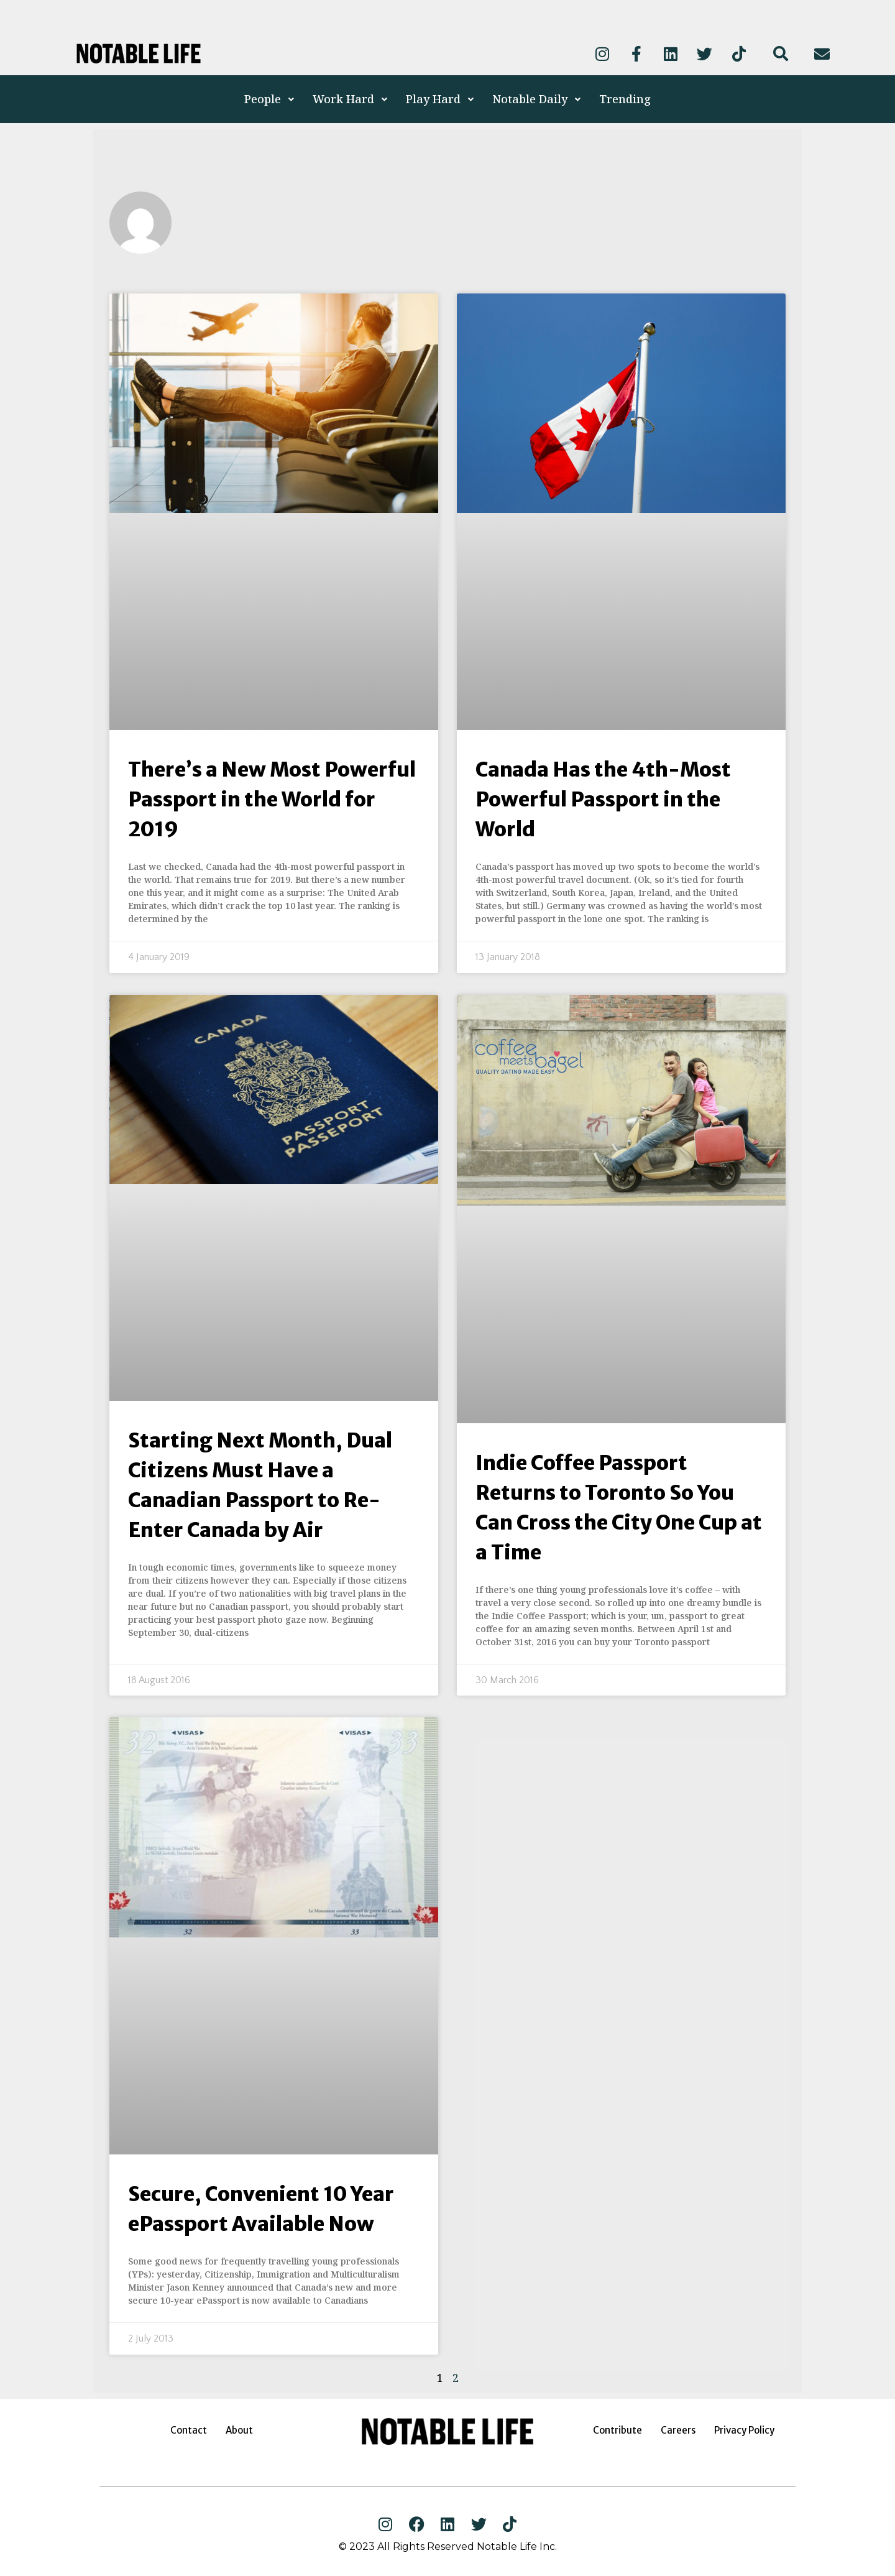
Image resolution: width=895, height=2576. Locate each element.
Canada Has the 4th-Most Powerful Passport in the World (603, 799)
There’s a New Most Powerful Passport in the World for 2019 (272, 799)
